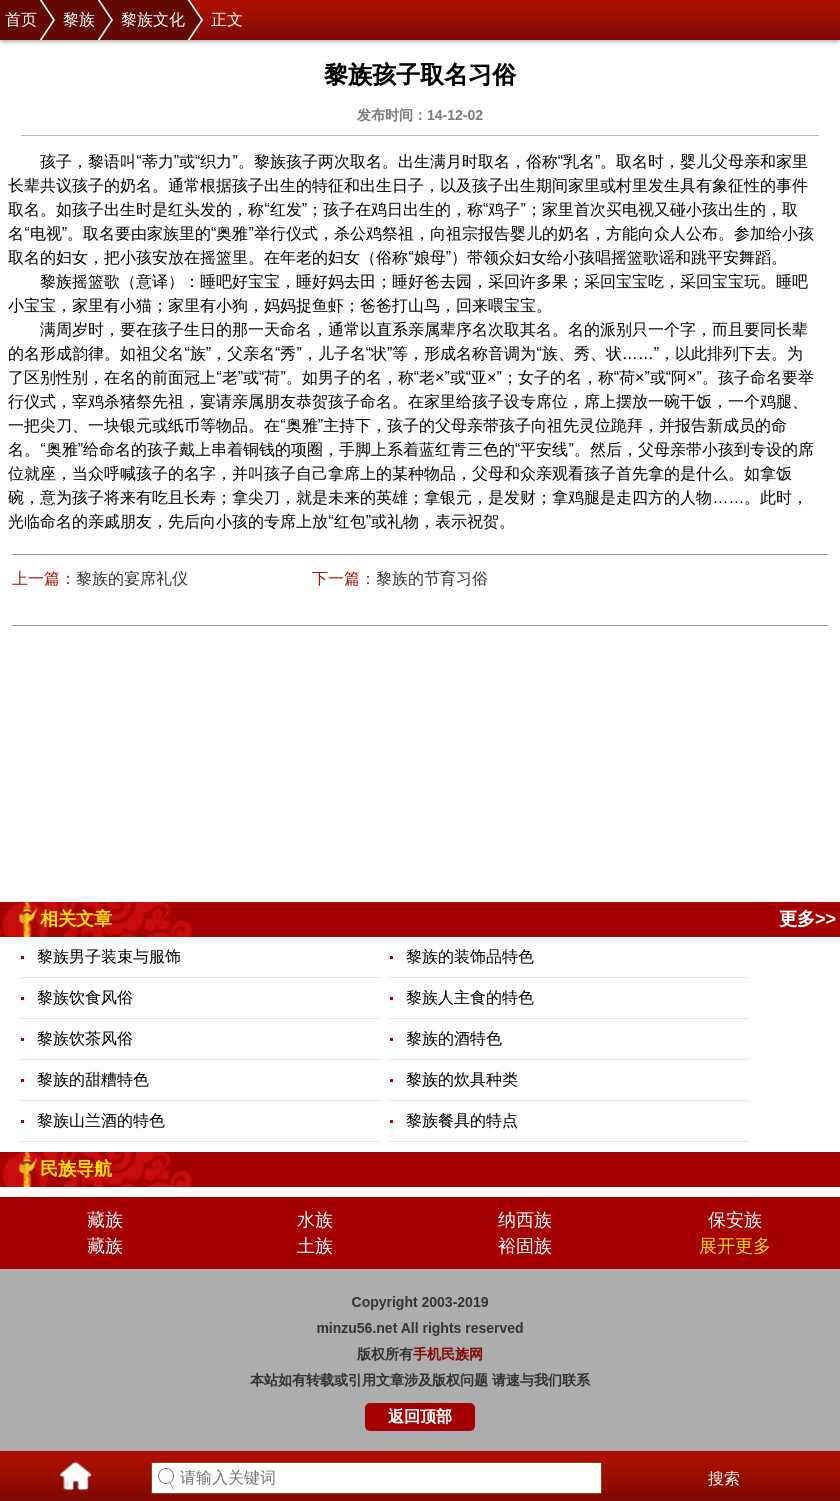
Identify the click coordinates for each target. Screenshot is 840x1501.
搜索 (724, 1478)
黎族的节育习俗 (432, 578)
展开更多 (735, 1246)
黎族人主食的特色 (470, 997)
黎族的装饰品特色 (470, 956)
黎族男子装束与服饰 (109, 956)
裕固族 (525, 1246)
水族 (315, 1220)
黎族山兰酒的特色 (101, 1120)
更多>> (807, 919)
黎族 (79, 19)
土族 (315, 1246)
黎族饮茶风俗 (85, 1038)
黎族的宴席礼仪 (132, 578)
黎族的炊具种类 (462, 1079)
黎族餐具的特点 (462, 1120)
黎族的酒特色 (454, 1038)
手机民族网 (448, 1354)
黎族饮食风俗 (85, 997)
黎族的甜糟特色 (93, 1079)
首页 (21, 19)
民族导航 (76, 1169)
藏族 (105, 1220)
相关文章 (76, 919)
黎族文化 (153, 19)
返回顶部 (420, 1416)
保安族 (735, 1220)
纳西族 (525, 1220)
